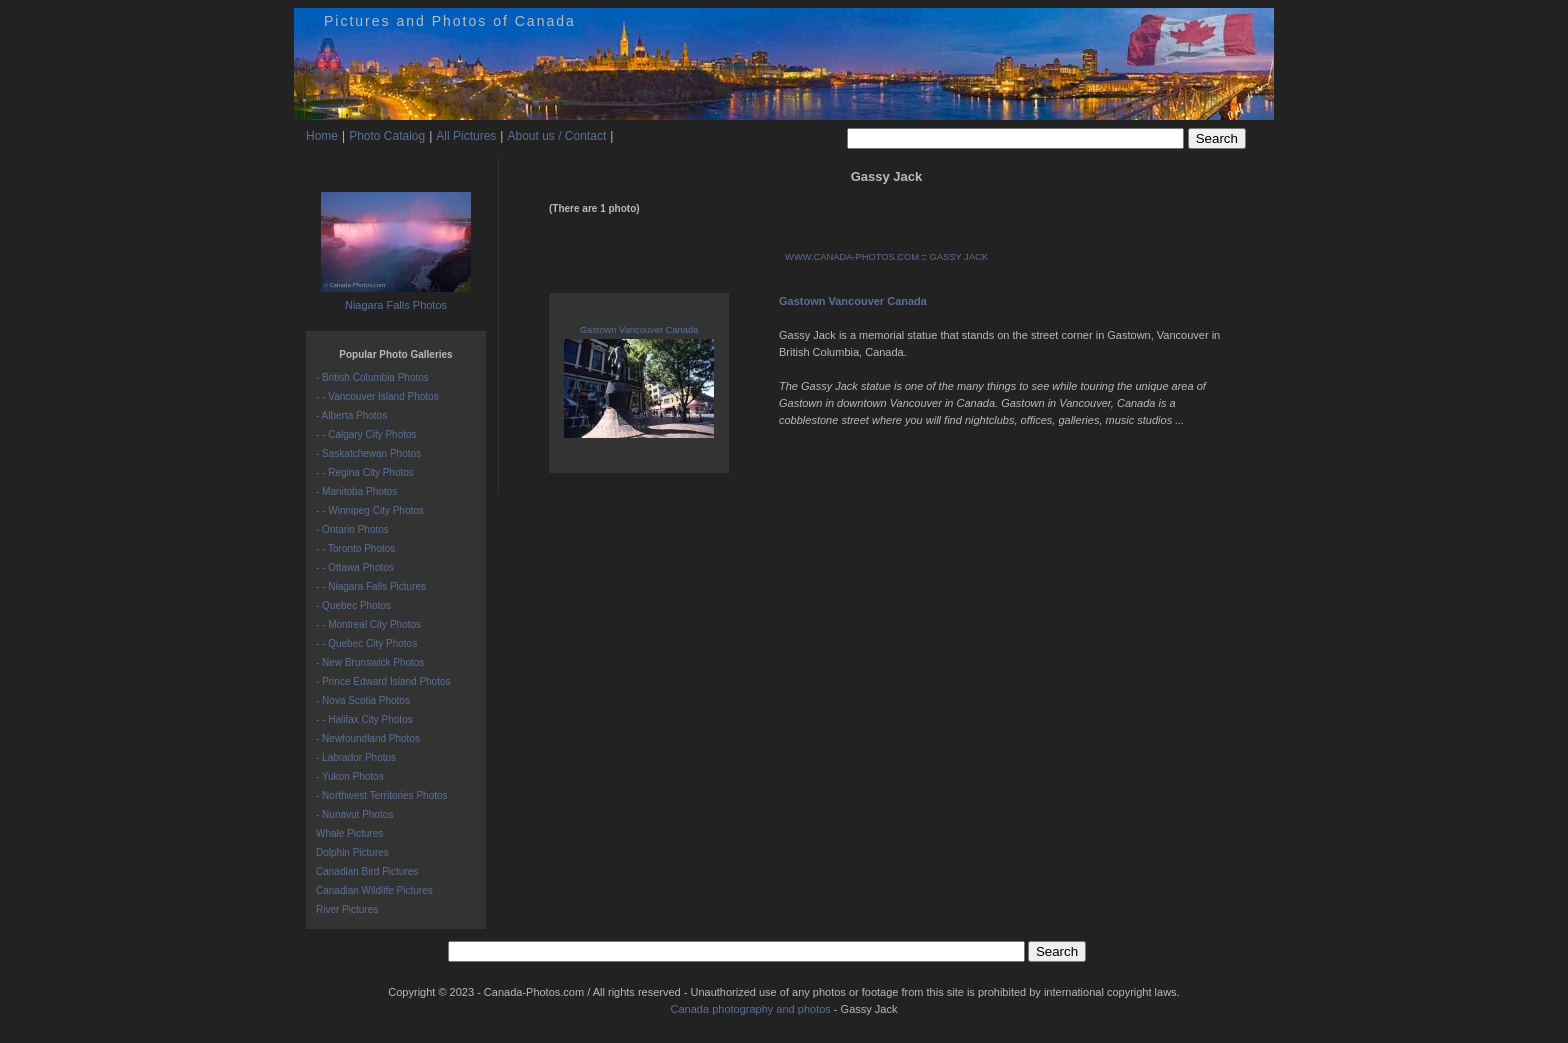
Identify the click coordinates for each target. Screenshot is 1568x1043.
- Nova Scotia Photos (363, 700)
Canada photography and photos (751, 1009)
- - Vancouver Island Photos (377, 396)
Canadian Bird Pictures (367, 871)
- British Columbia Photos (372, 377)
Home (322, 136)
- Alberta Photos (351, 415)
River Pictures (347, 909)
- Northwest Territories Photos (382, 795)
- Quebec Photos (353, 605)
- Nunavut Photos (354, 814)
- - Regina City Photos (365, 472)
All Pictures (466, 136)
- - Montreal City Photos (368, 624)
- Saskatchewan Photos (368, 453)
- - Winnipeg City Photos (370, 510)
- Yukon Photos (350, 776)
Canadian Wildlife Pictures (374, 890)
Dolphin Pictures (352, 852)
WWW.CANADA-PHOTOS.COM (852, 257)
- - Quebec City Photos (366, 643)
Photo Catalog (387, 136)
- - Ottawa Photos (355, 567)
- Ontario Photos (352, 529)
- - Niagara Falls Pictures (371, 586)
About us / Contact (556, 136)
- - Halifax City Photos (364, 719)
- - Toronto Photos (355, 548)
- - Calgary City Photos (366, 434)
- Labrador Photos (356, 757)
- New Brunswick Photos (370, 662)
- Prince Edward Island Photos (383, 681)
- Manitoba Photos (356, 491)
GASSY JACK (959, 257)
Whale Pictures (349, 833)
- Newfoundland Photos (368, 738)
